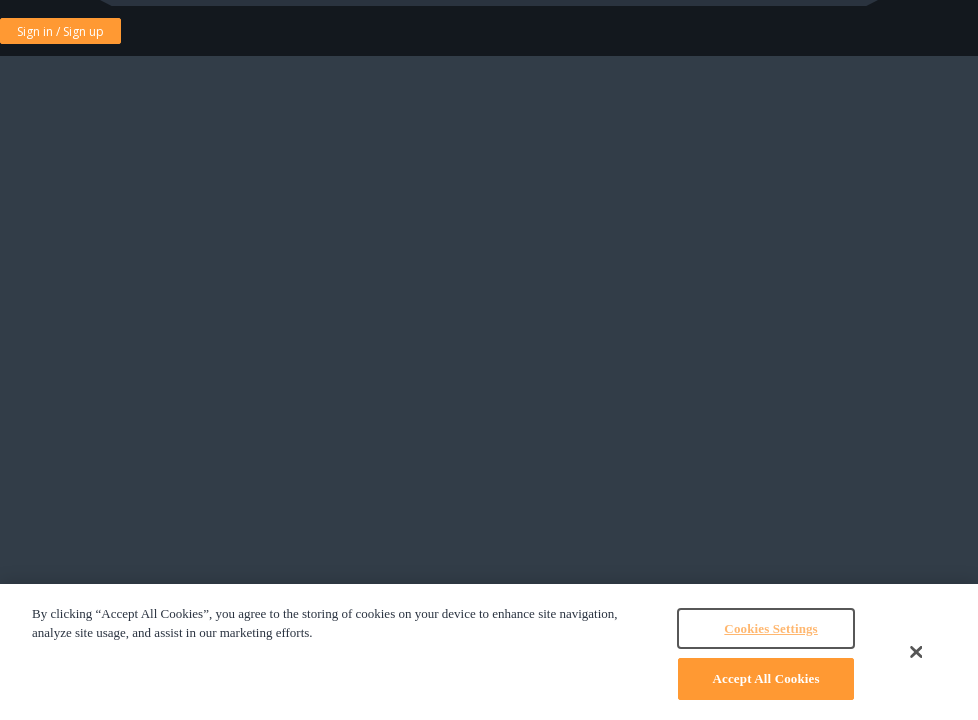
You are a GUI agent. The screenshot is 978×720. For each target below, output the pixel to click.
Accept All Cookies (766, 678)
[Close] (916, 652)
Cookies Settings (770, 628)
